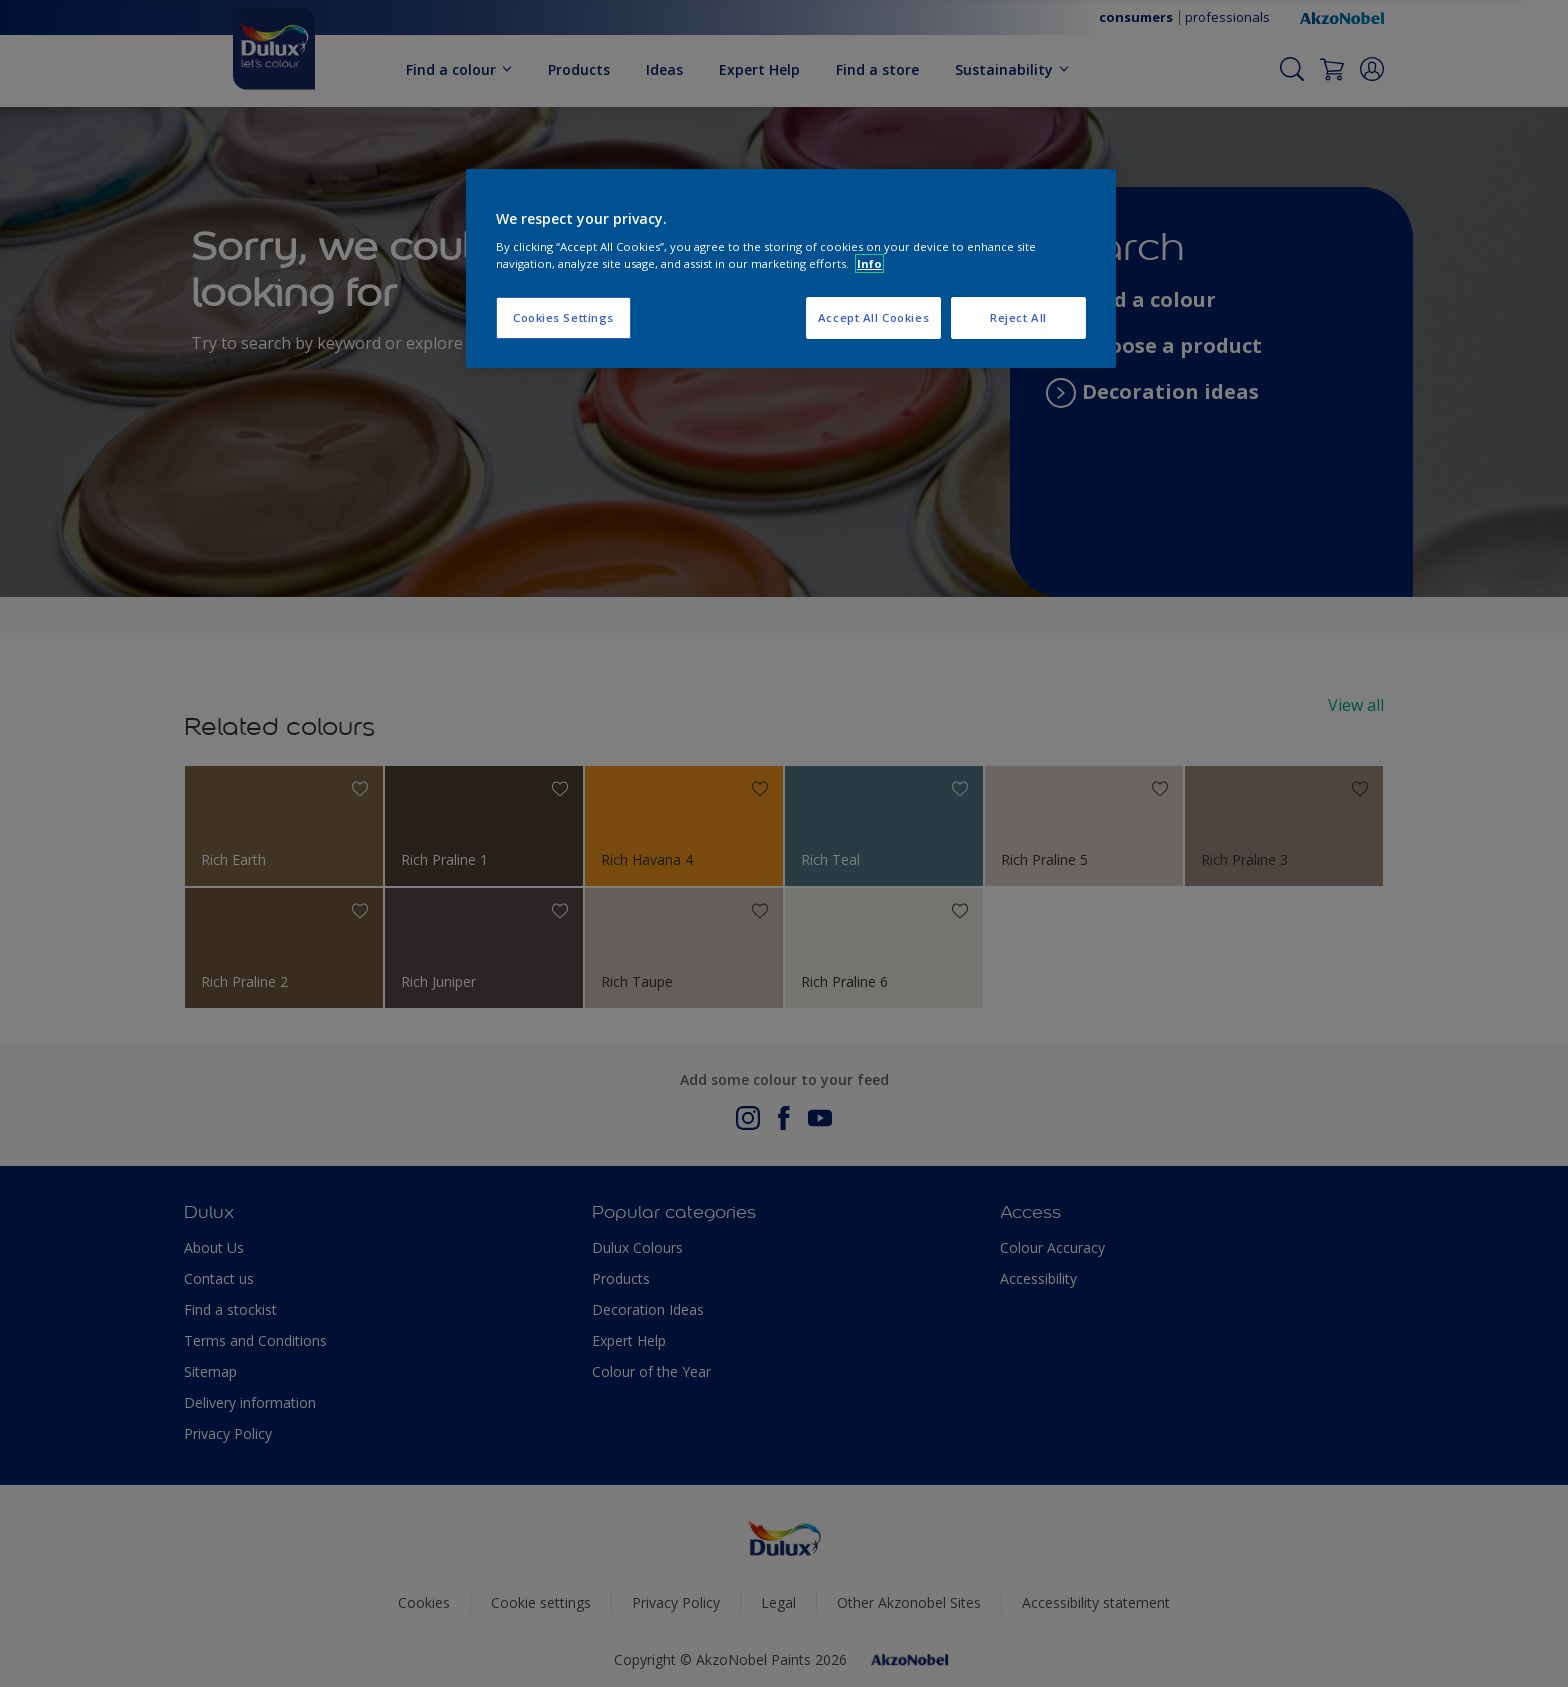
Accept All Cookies (873, 317)
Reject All (1018, 317)
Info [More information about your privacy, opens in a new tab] (869, 263)
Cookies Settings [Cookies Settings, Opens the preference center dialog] (563, 317)
